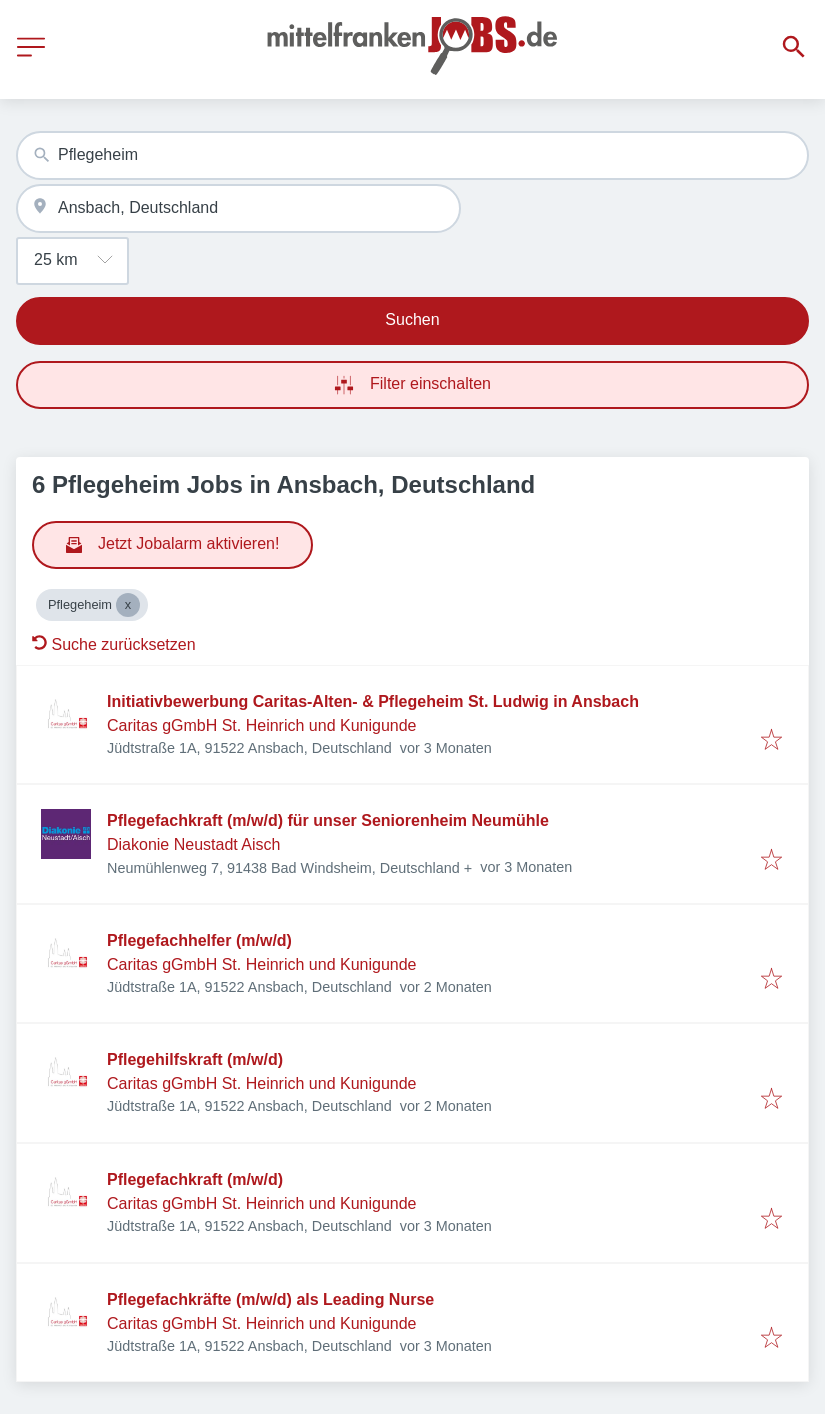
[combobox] (412, 155)
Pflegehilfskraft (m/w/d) (195, 1059)
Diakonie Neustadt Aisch (193, 844)
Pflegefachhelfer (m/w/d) (199, 940)
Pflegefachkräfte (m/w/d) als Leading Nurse (270, 1299)
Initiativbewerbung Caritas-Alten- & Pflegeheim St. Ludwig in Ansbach (373, 701)
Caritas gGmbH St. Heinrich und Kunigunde (262, 725)
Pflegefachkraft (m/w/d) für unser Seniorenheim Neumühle (328, 820)
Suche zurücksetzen (114, 644)
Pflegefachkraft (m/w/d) (195, 1179)
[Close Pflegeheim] (128, 605)
